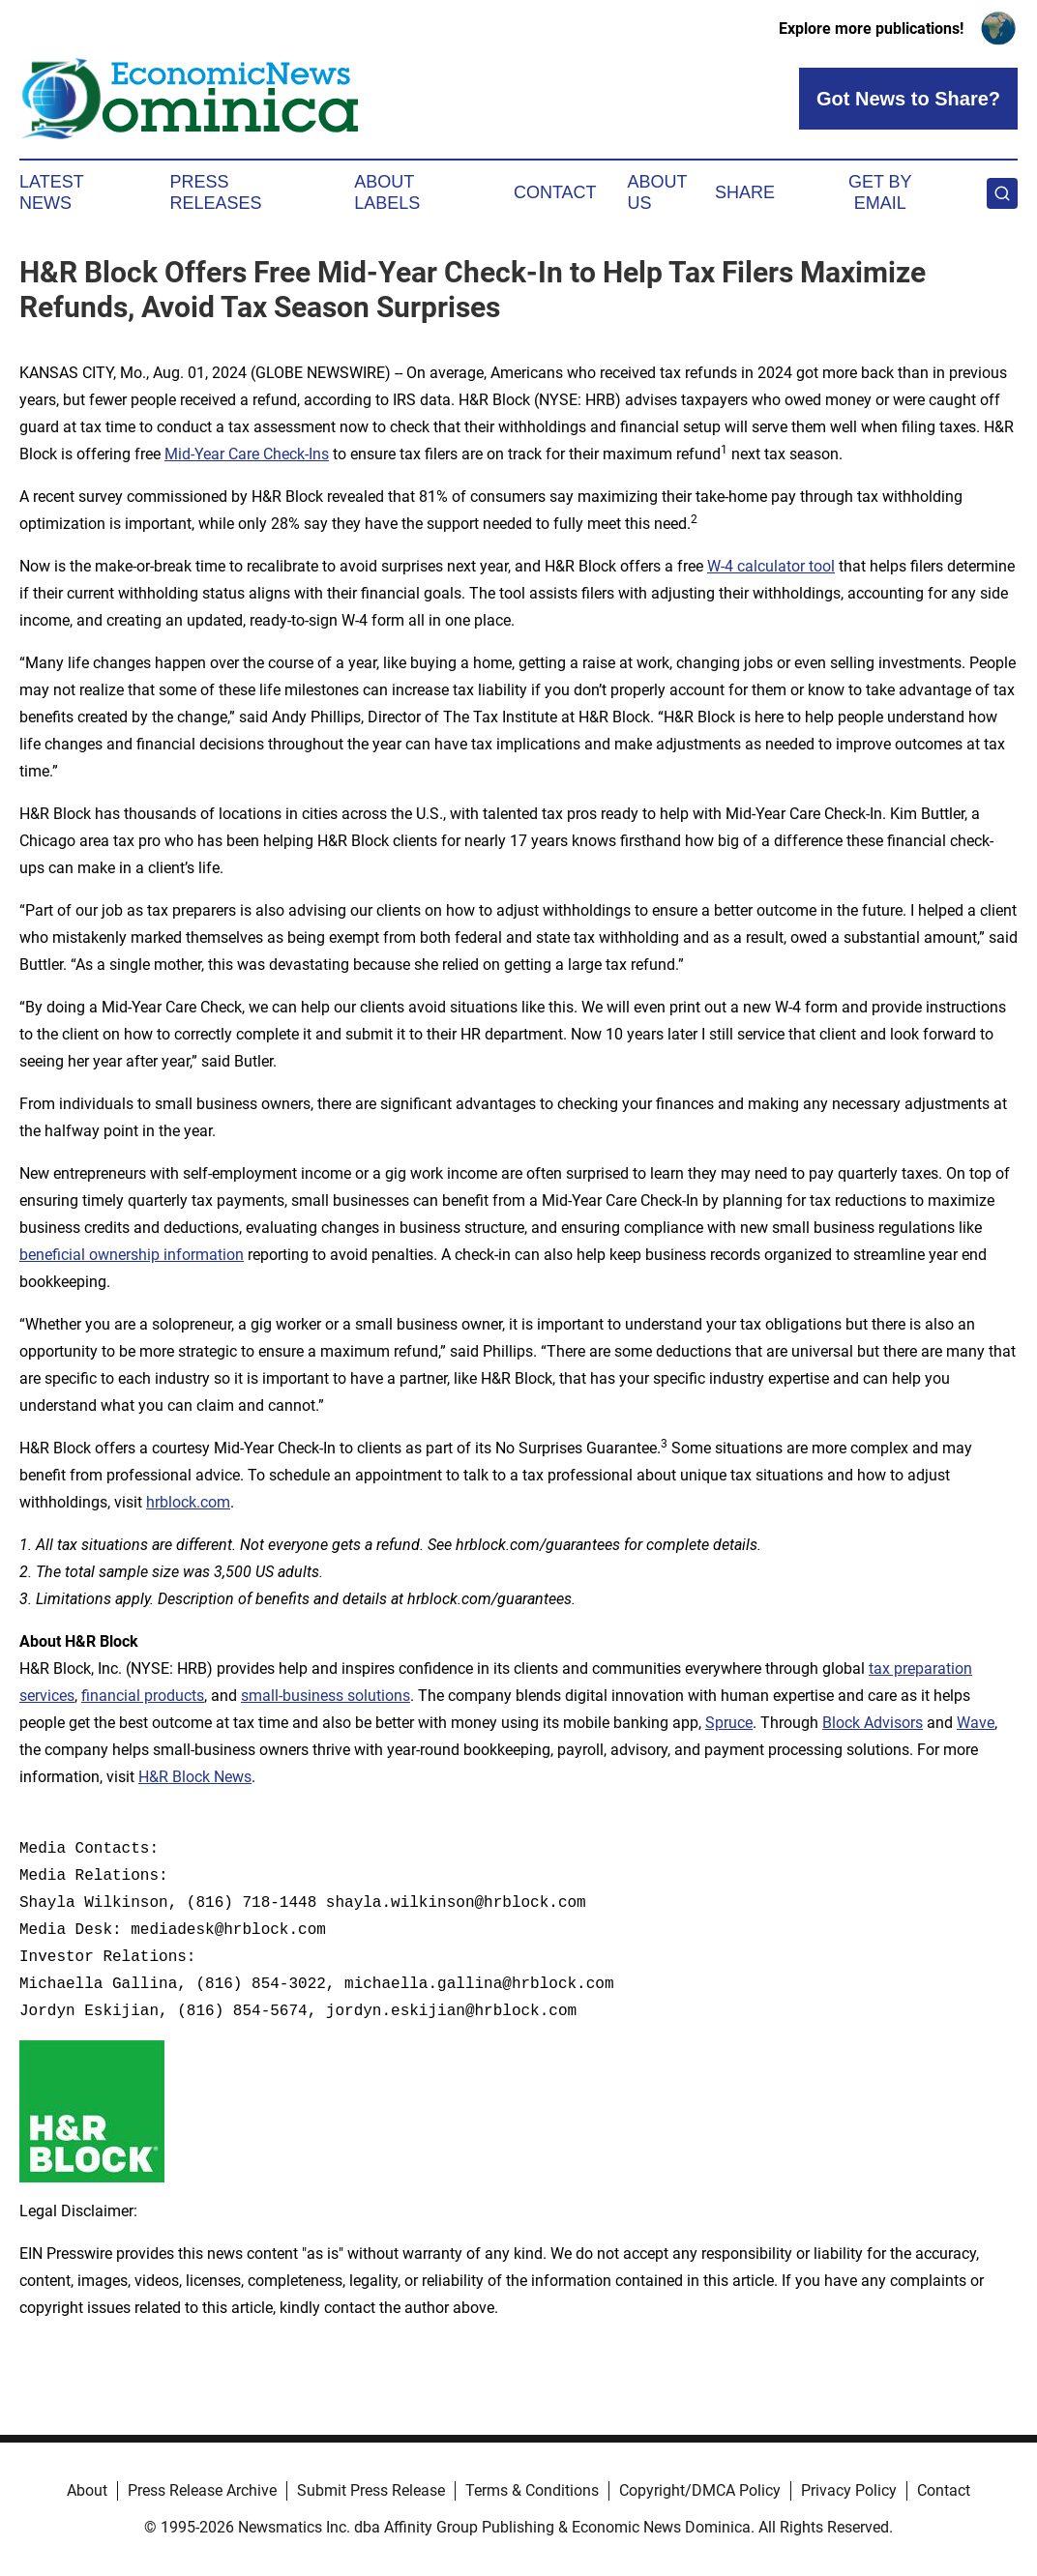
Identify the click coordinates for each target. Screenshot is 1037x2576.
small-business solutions (325, 1695)
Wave (975, 1722)
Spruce (729, 1722)
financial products (142, 1695)
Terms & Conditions (532, 2490)
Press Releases (216, 192)
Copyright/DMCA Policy (700, 2490)
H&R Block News (195, 1777)
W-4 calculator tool (771, 566)
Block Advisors (872, 1722)
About (87, 2490)
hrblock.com (188, 1502)
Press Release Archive (202, 2490)
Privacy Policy (849, 2490)
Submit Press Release (371, 2490)
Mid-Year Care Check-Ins (246, 454)
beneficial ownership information (131, 1254)
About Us (658, 192)
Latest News (51, 192)
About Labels (387, 192)
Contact (555, 192)
